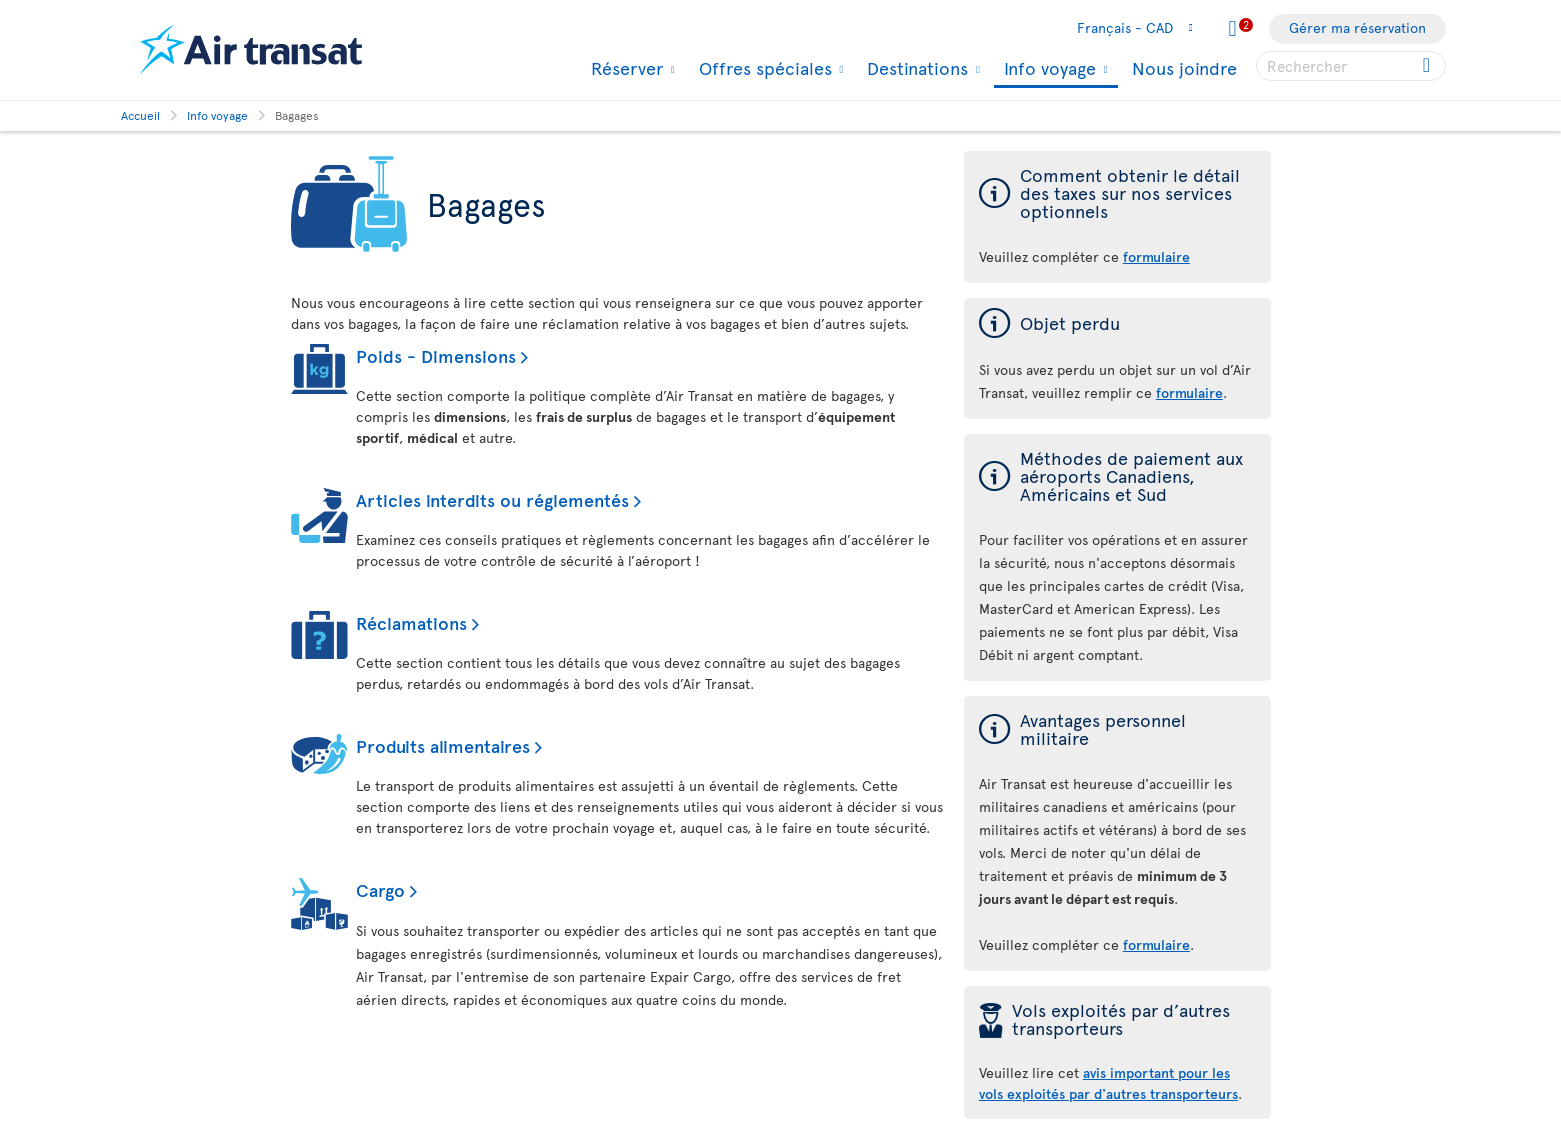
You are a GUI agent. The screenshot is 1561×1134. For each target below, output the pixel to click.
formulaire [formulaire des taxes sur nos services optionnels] (1156, 256)
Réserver (624, 68)
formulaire (1156, 944)
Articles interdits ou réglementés (492, 499)
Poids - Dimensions (436, 355)
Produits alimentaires (443, 745)
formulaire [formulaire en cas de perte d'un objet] (1189, 392)
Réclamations (411, 622)
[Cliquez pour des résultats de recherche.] (1428, 66)
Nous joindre (1184, 67)
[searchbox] (1351, 66)
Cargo (380, 889)
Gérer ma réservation (1357, 27)
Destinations (915, 68)
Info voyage (1047, 69)
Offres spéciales (763, 68)
